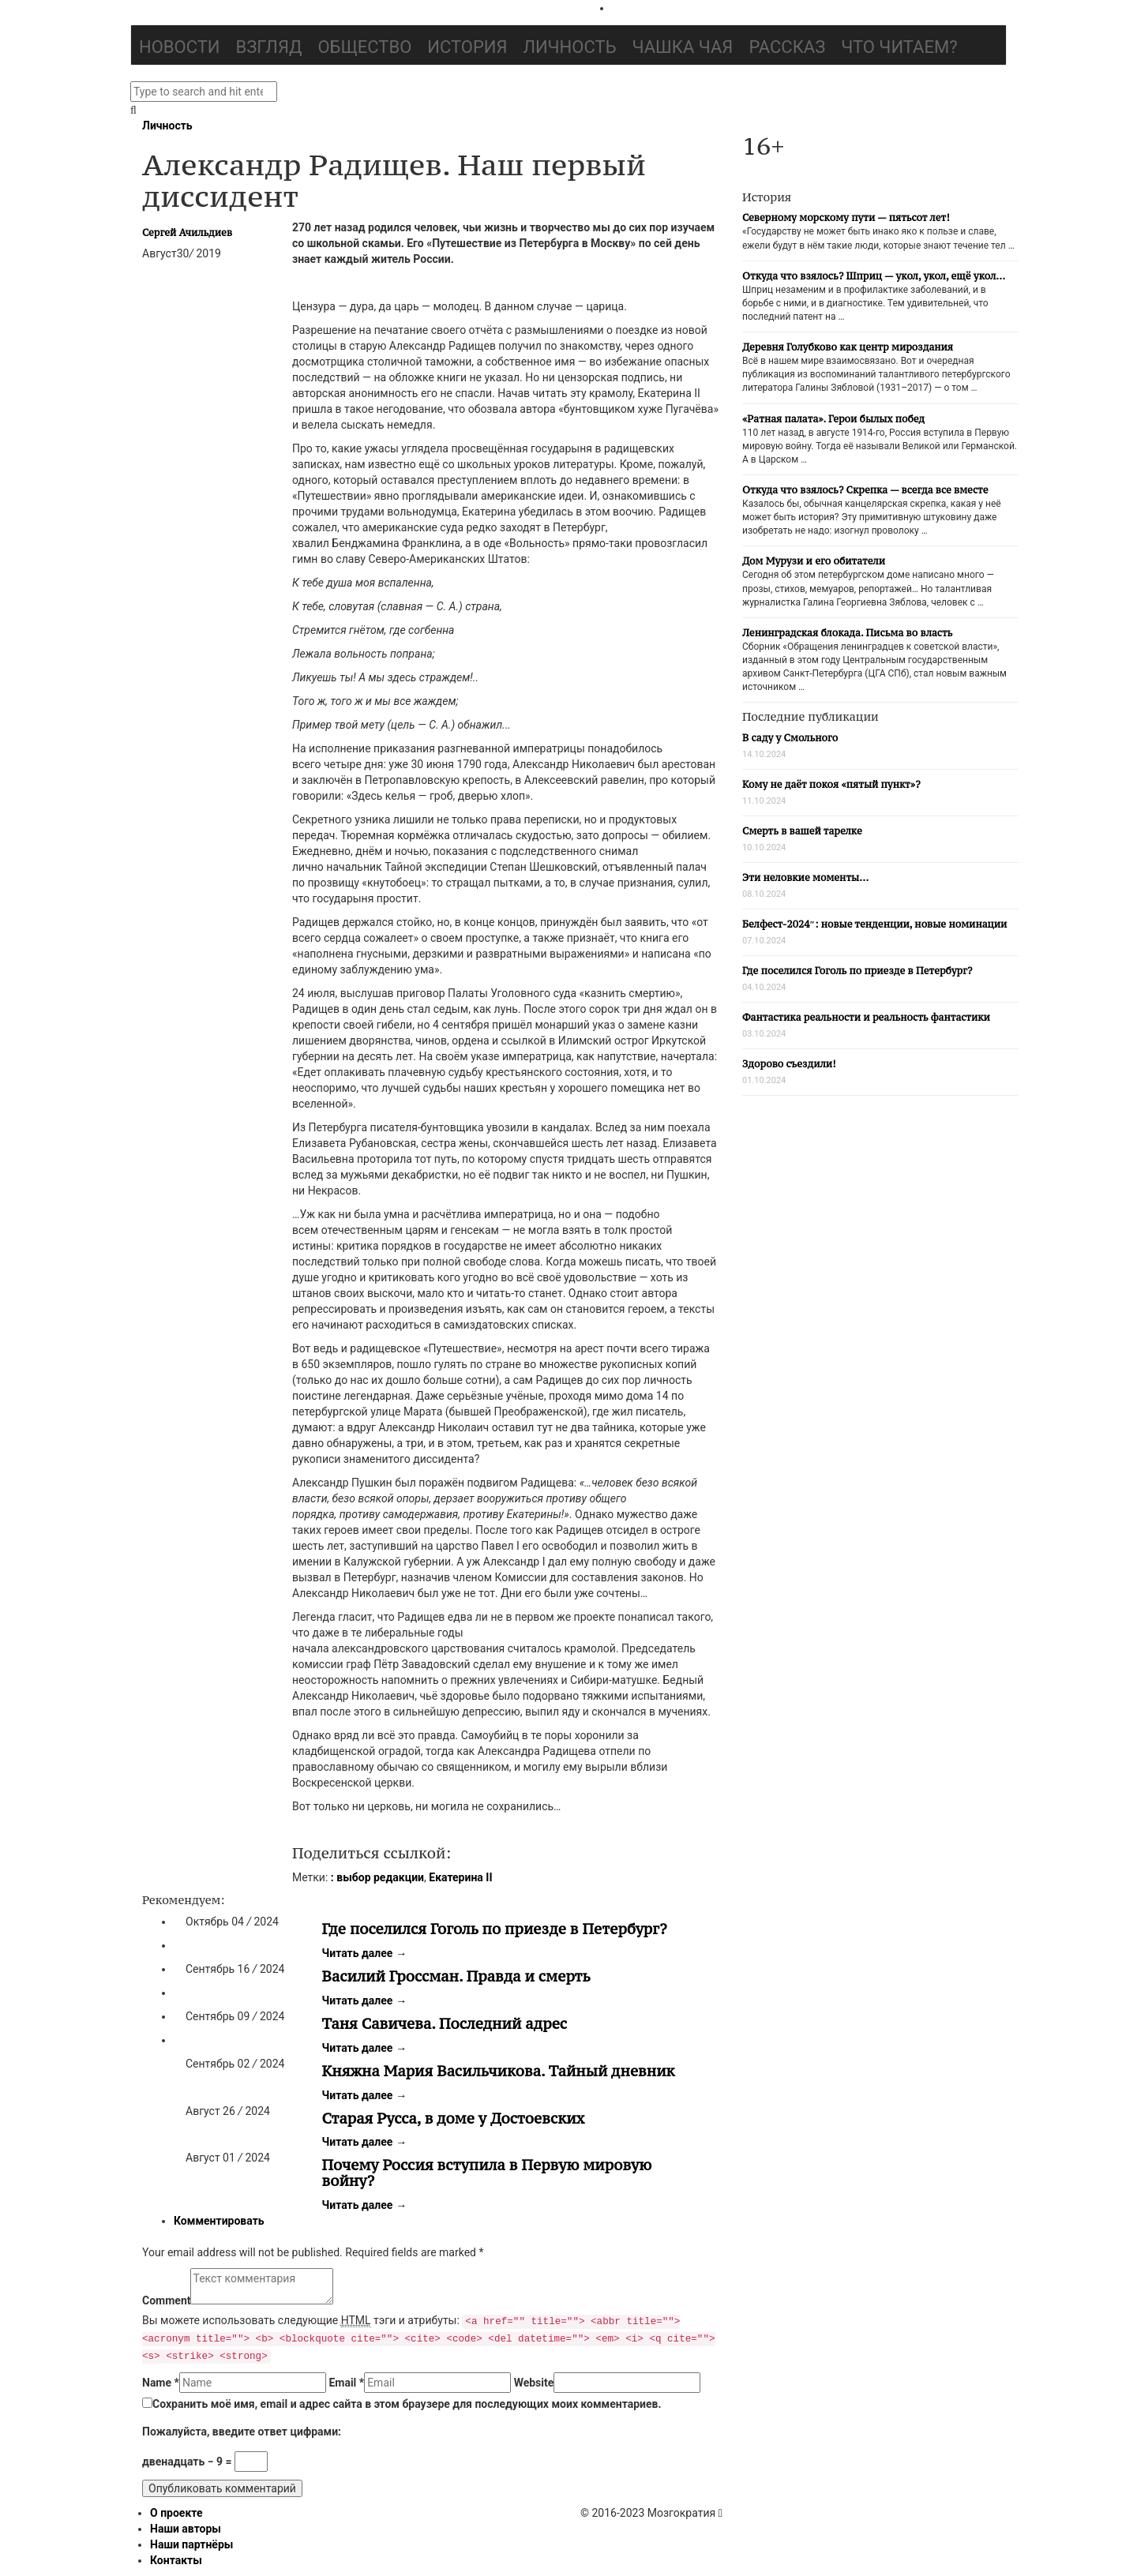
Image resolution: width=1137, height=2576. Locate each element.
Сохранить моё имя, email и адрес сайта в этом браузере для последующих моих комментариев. (407, 2404)
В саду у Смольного (790, 738)
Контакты (176, 2560)
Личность (570, 47)
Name (160, 2382)
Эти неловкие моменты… (805, 877)
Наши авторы (185, 2528)
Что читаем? (899, 47)
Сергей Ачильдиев (187, 232)
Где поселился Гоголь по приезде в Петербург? (494, 1928)
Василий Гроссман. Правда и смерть (456, 1976)
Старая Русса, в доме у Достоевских (453, 2118)
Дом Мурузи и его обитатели (813, 561)
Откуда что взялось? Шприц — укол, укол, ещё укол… (873, 276)
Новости (179, 47)
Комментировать (219, 2220)
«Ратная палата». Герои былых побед (833, 419)
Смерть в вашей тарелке (802, 831)
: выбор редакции (377, 1877)
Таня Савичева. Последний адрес (445, 2023)
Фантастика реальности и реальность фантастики (866, 1017)
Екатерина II (460, 1877)
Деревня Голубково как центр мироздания (847, 347)
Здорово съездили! (789, 1064)
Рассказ (787, 47)
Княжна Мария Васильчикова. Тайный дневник (498, 2070)
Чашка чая (683, 47)
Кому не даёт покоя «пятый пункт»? (831, 784)
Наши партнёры (191, 2544)
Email (346, 2382)
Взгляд (269, 47)
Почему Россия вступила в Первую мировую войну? (487, 2172)
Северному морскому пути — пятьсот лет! (846, 217)
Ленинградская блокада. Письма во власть (847, 633)
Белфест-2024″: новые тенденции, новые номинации (874, 924)
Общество (364, 47)
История (467, 47)
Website (534, 2382)
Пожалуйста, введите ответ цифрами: (241, 2431)
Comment (166, 2300)
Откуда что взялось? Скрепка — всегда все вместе (865, 490)
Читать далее (364, 1953)
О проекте (176, 2513)
